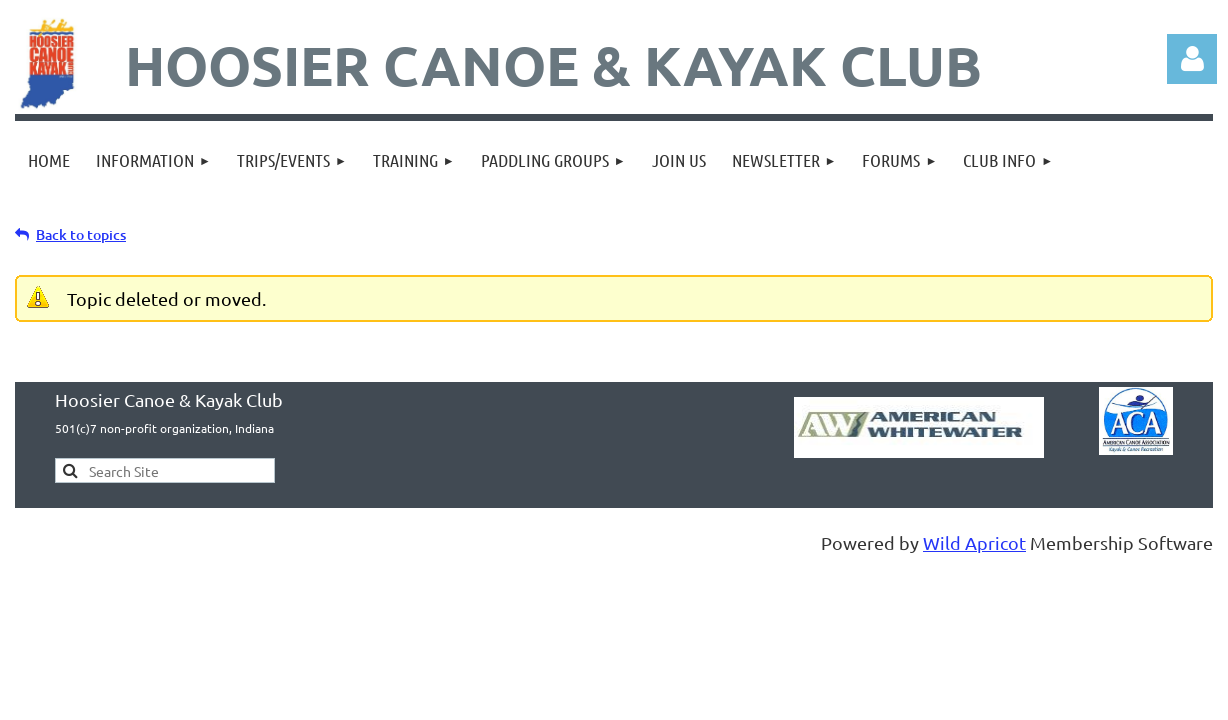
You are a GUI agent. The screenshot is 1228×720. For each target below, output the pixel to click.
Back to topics (81, 234)
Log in (1192, 59)
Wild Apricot (974, 542)
